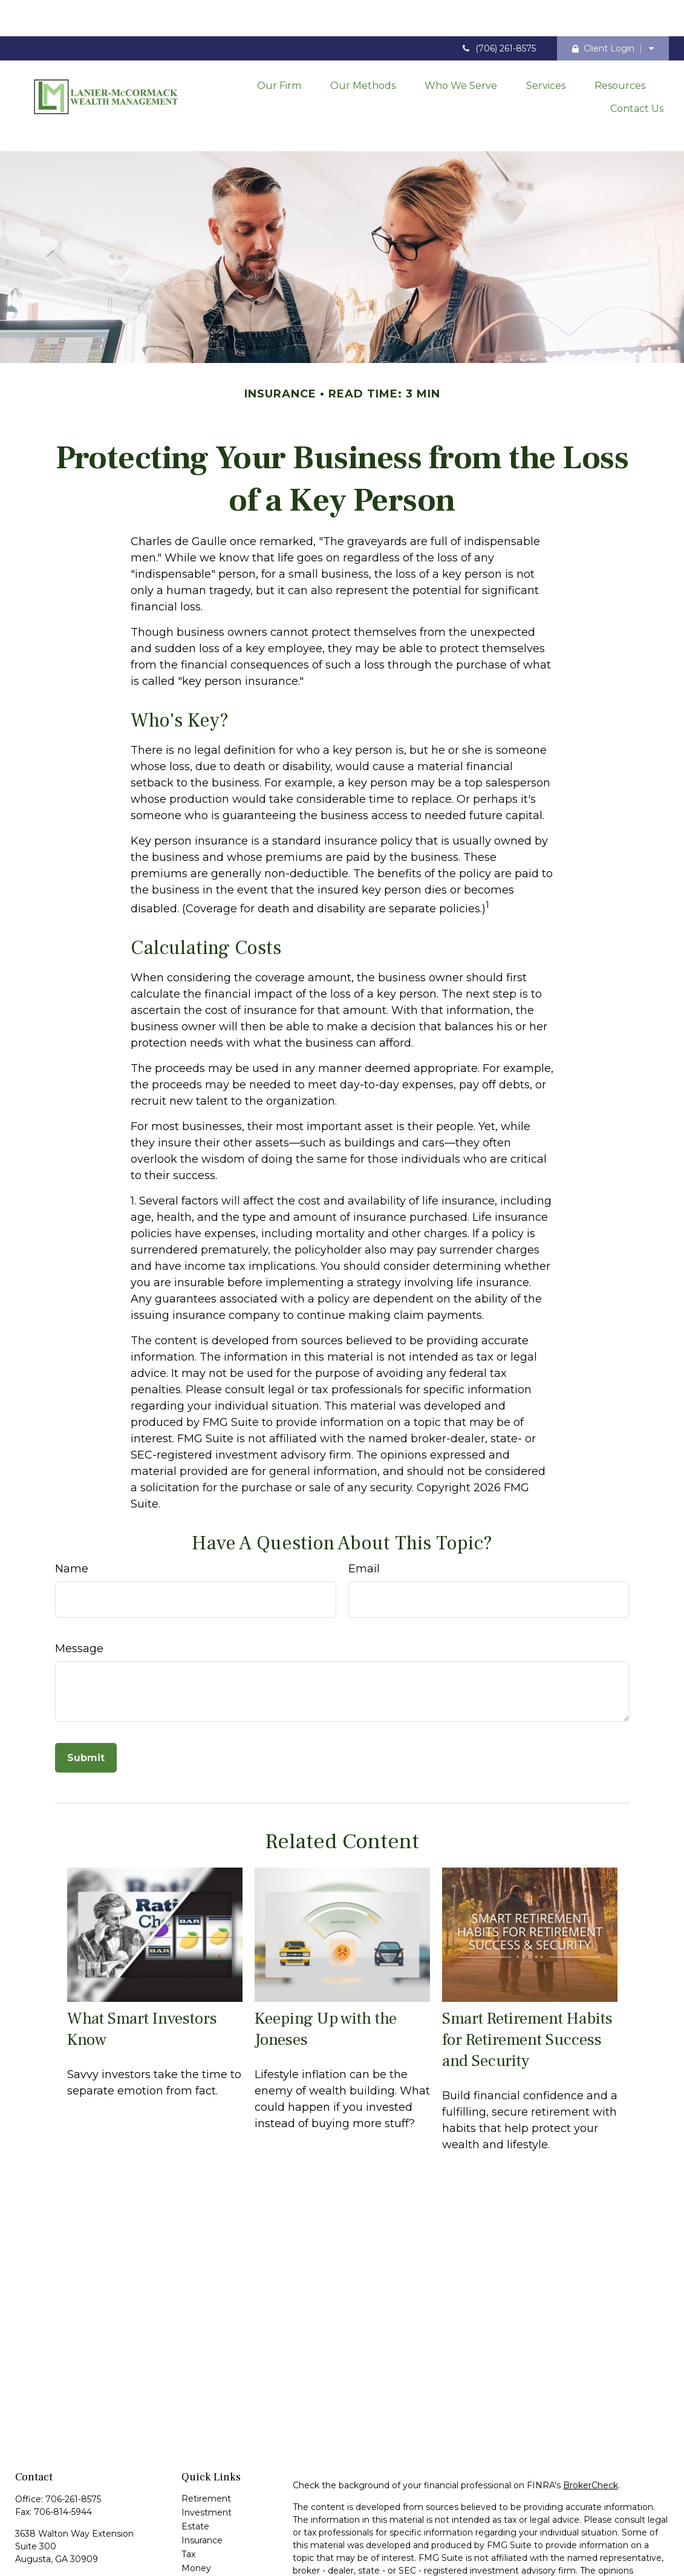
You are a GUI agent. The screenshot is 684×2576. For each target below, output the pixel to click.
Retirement (206, 2443)
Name (71, 1513)
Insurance (202, 2485)
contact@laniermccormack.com (83, 2525)
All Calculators (210, 2568)
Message (79, 1593)
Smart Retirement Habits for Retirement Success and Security (527, 1984)
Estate (195, 2471)
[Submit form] (86, 1703)
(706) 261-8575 (498, 12)
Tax (188, 2499)
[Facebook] (23, 2545)
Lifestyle (199, 2527)
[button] (279, 48)
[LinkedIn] (44, 2545)
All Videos (201, 2554)
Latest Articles (211, 2540)
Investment (206, 2457)
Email (364, 1513)
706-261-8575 (73, 2444)
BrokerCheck (590, 2430)
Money (196, 2513)
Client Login (603, 12)
